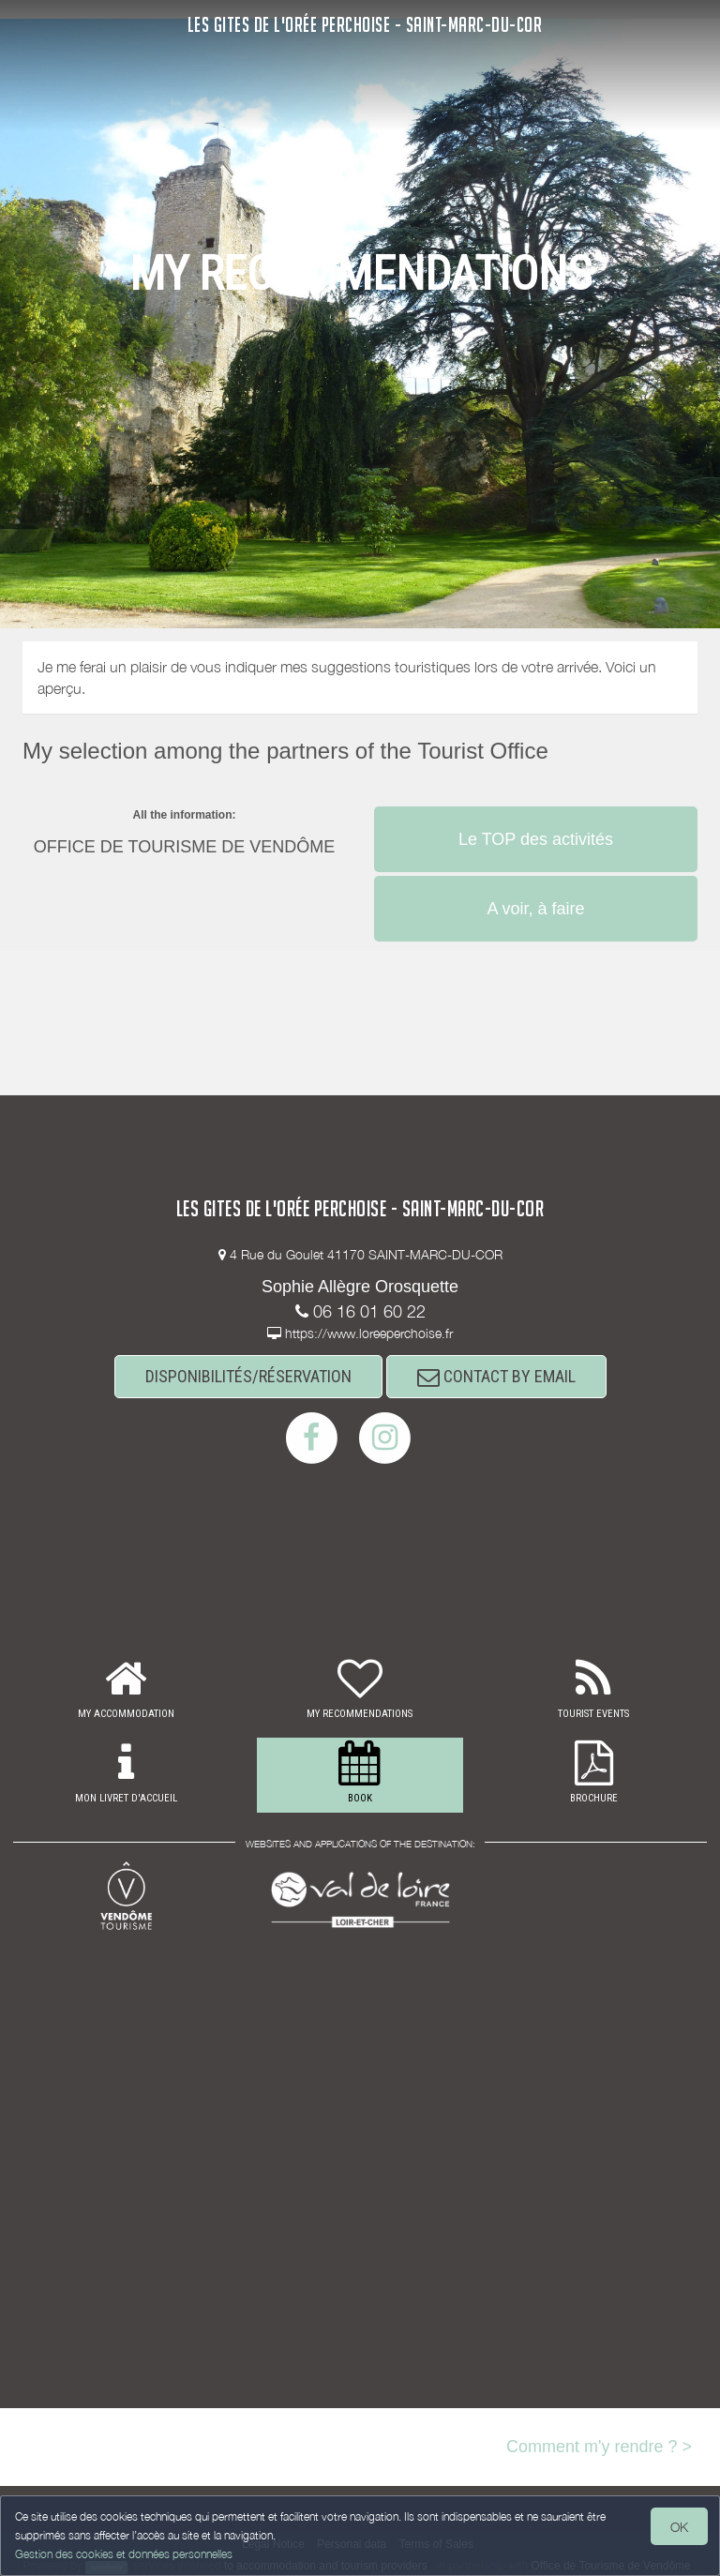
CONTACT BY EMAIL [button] (496, 1376)
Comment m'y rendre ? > (599, 2446)
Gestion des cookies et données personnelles (123, 2554)
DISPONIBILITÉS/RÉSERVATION (248, 1376)
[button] (536, 805)
